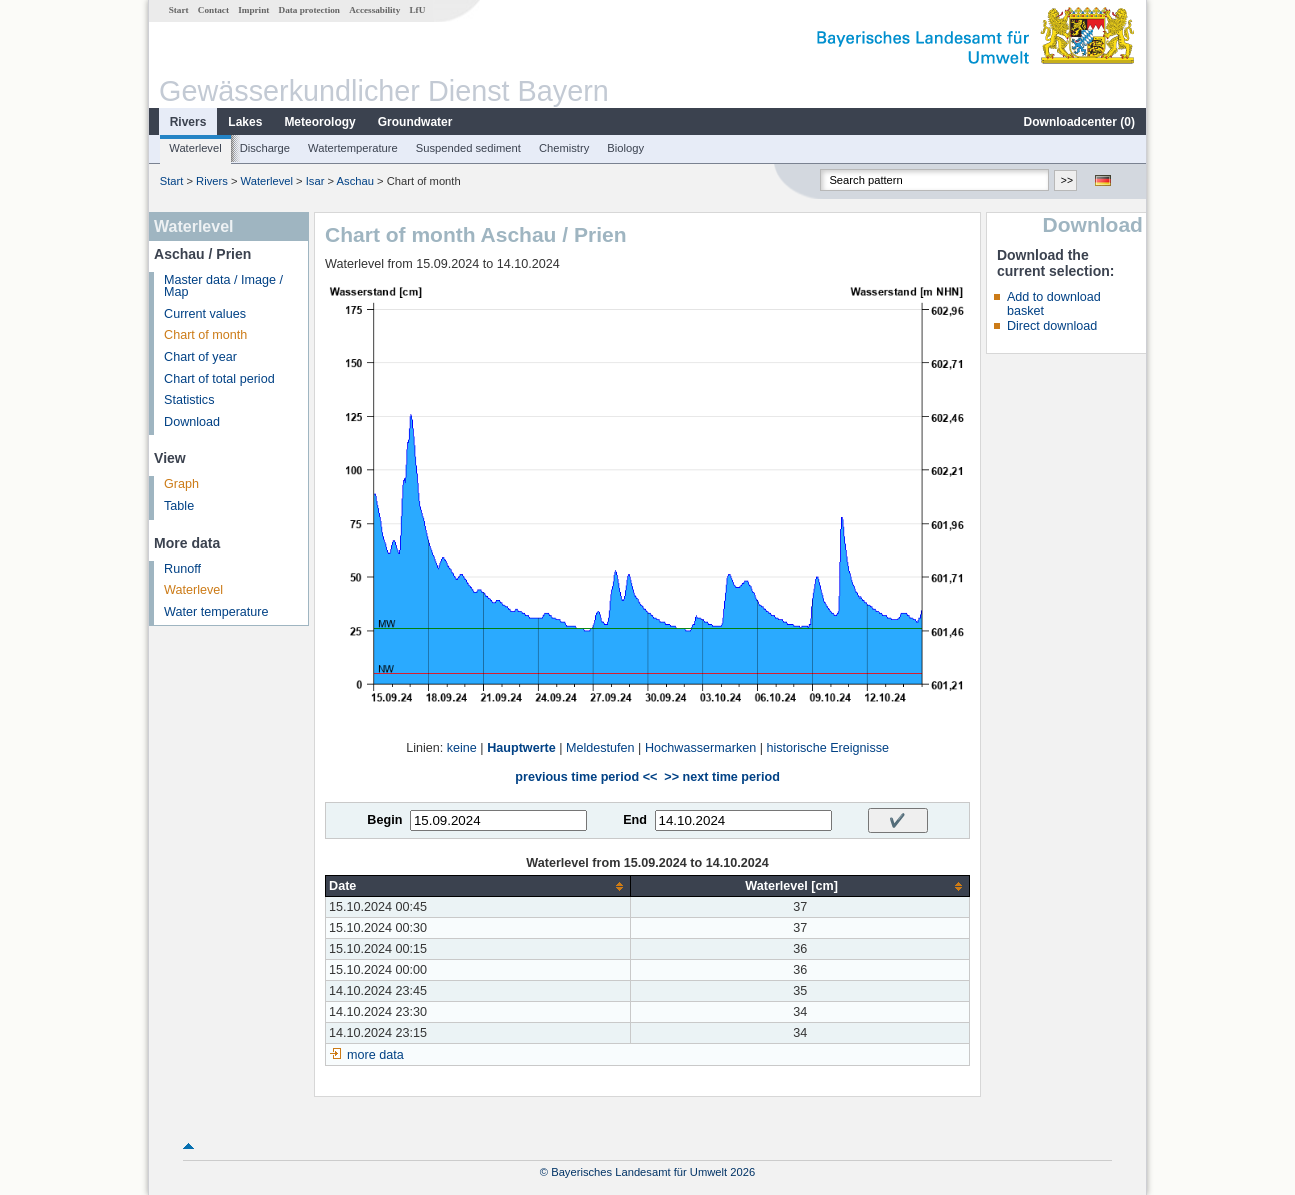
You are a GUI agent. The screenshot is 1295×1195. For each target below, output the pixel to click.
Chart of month (205, 335)
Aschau (355, 181)
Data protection (309, 10)
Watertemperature (353, 148)
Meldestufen (600, 748)
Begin (384, 820)
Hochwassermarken (700, 748)
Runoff (182, 569)
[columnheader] (478, 886)
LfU (417, 10)
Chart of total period (219, 379)
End (635, 820)
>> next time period (721, 777)
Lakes (245, 122)
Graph (181, 484)
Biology (625, 148)
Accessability (374, 10)
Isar (315, 181)
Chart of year (200, 357)
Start (179, 10)
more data (375, 1055)
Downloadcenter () (1079, 122)
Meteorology (319, 122)
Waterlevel (195, 148)
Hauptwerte (521, 748)
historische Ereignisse (827, 748)
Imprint (253, 10)
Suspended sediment (468, 148)
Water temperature (216, 612)
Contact (213, 10)
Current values (205, 314)
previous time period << (586, 777)
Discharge (265, 148)
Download (192, 422)
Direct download (1052, 326)
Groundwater (415, 122)
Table (179, 506)
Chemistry (564, 148)
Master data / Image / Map (223, 286)
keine (462, 748)
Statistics (189, 400)
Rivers (188, 122)
